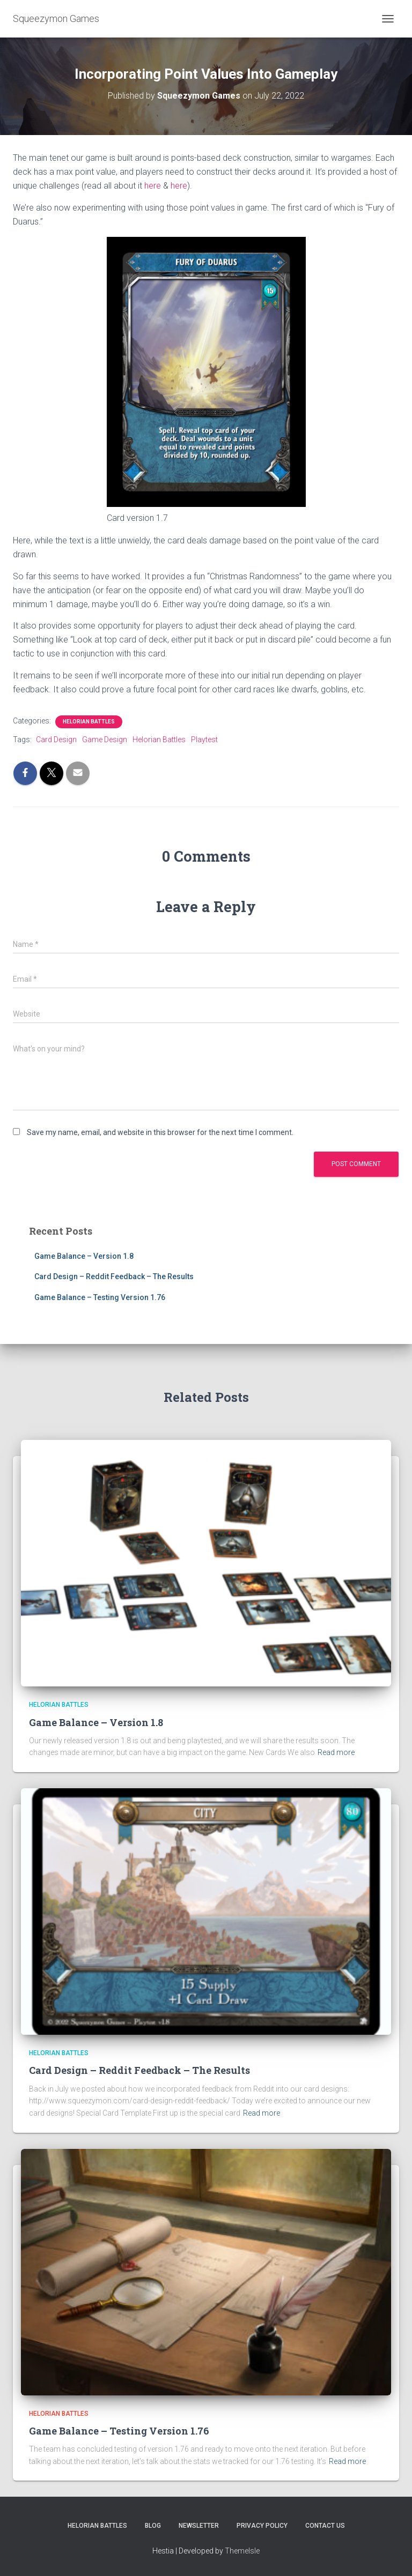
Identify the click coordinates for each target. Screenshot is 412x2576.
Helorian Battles (89, 722)
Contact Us (325, 2525)
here (152, 186)
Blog (153, 2525)
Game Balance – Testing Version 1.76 (99, 1297)
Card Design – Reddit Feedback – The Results (114, 1276)
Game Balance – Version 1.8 (84, 1256)
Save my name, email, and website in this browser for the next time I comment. (160, 1132)
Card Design (56, 739)
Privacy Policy (262, 2525)
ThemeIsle (242, 2551)
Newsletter (199, 2525)
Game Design (104, 739)
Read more (336, 1752)
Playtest (204, 739)
